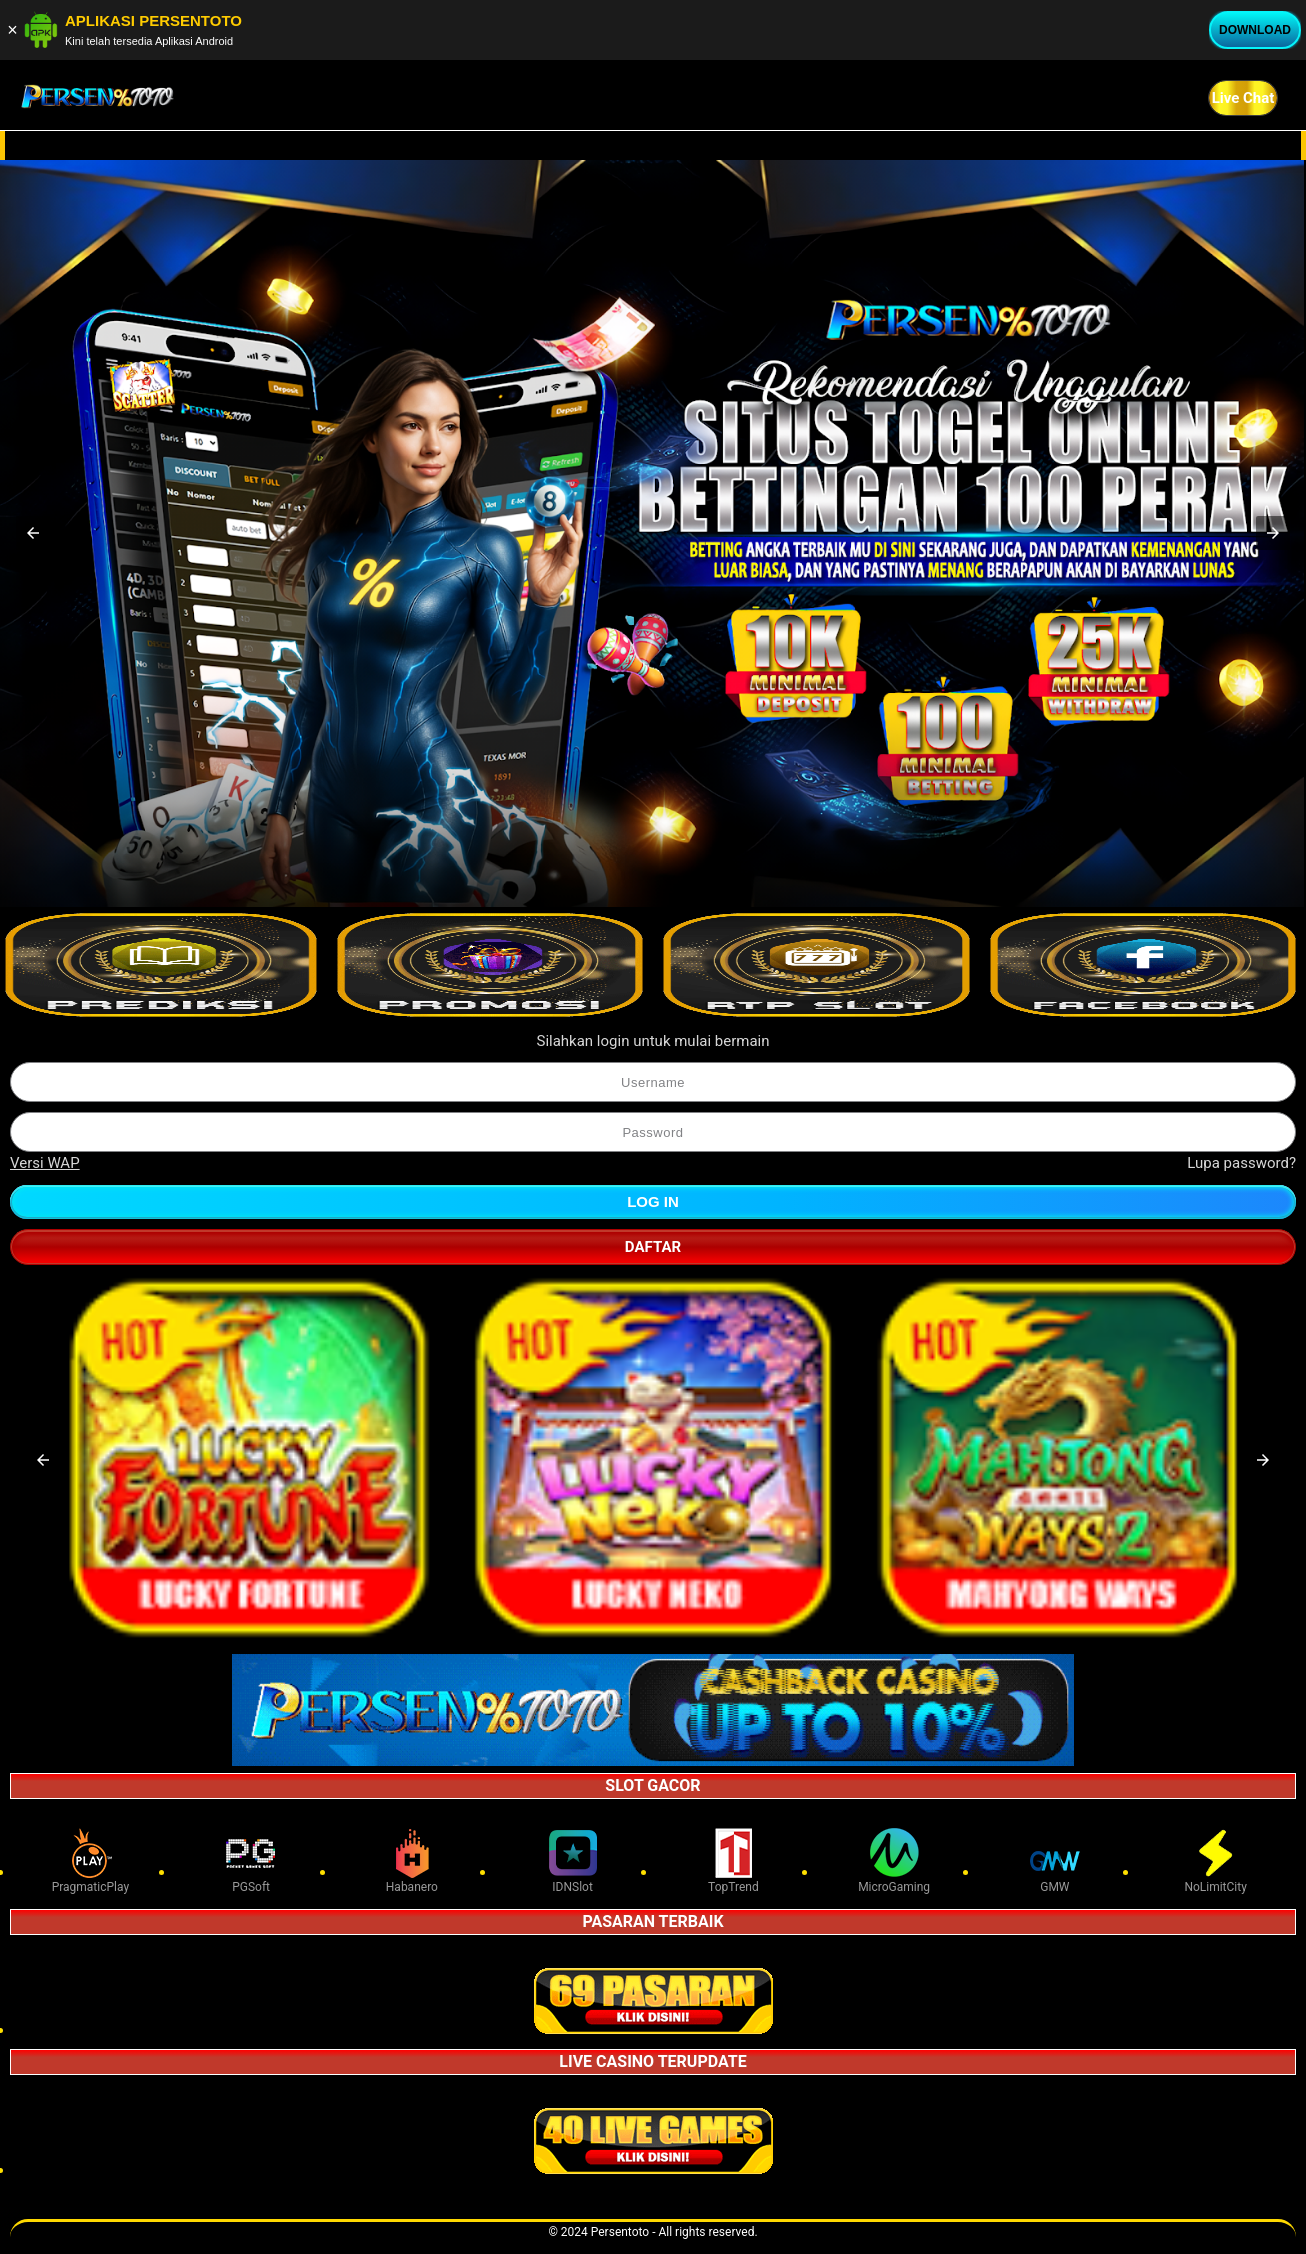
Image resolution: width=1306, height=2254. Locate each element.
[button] (33, 533)
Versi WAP (45, 1163)
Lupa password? (1241, 1163)
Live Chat (1243, 98)
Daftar (653, 1247)
